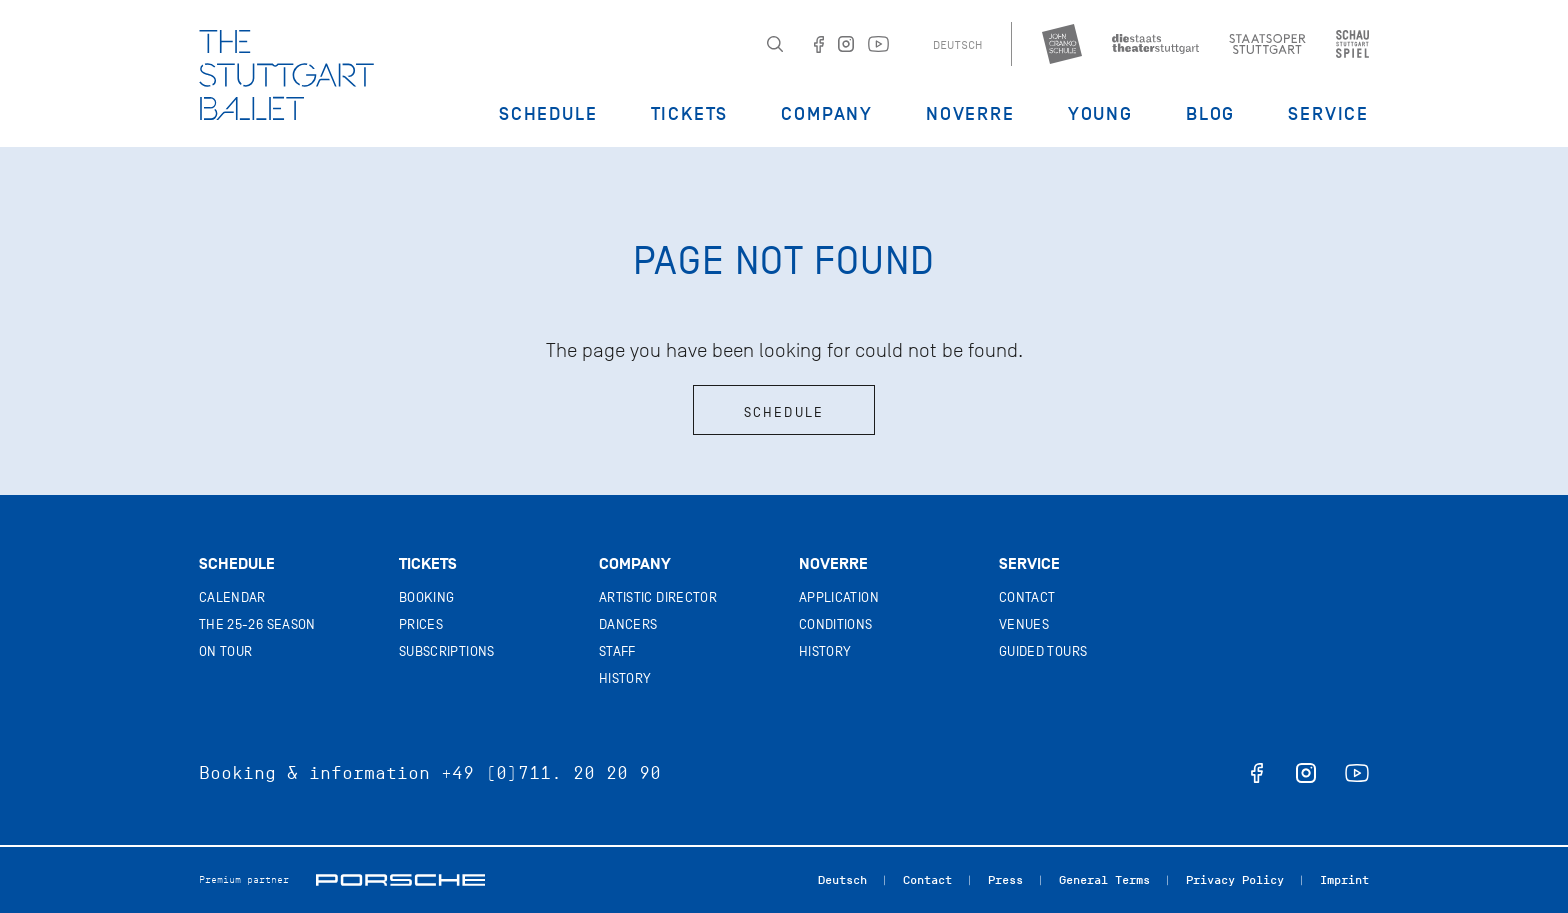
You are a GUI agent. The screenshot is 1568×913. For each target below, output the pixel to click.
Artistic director (658, 597)
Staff (617, 651)
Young (1100, 114)
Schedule (548, 114)
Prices (421, 624)
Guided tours (1043, 651)
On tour (225, 651)
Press (1005, 880)
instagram (1306, 773)
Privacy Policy (1235, 880)
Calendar (232, 597)
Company (827, 114)
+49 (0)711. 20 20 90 (551, 773)
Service (1328, 114)
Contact (1027, 597)
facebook (1257, 773)
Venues (1024, 624)
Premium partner (244, 879)
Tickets (690, 114)
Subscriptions (447, 651)
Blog (1210, 114)
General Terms (1104, 880)
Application (839, 597)
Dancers (628, 624)
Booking (426, 597)
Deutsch (957, 45)
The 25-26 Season (257, 624)
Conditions (836, 624)
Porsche (400, 880)
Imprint (1344, 880)
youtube (1357, 773)
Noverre (970, 114)
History (625, 678)
